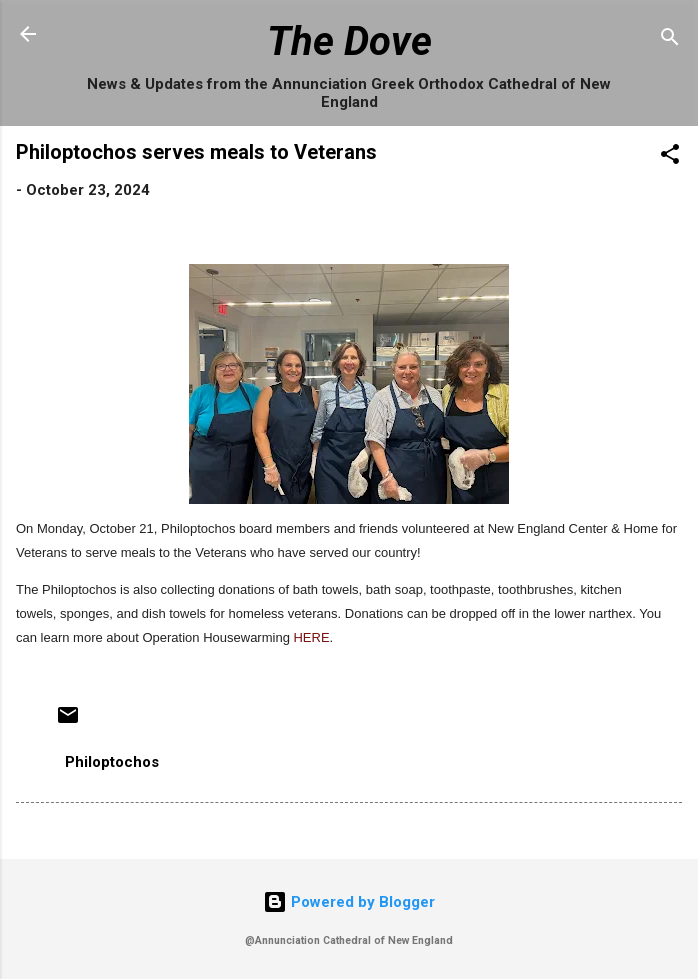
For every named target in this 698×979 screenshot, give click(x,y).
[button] (670, 157)
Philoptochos (112, 762)
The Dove (349, 41)
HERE (311, 637)
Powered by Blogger (349, 902)
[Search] (670, 40)
